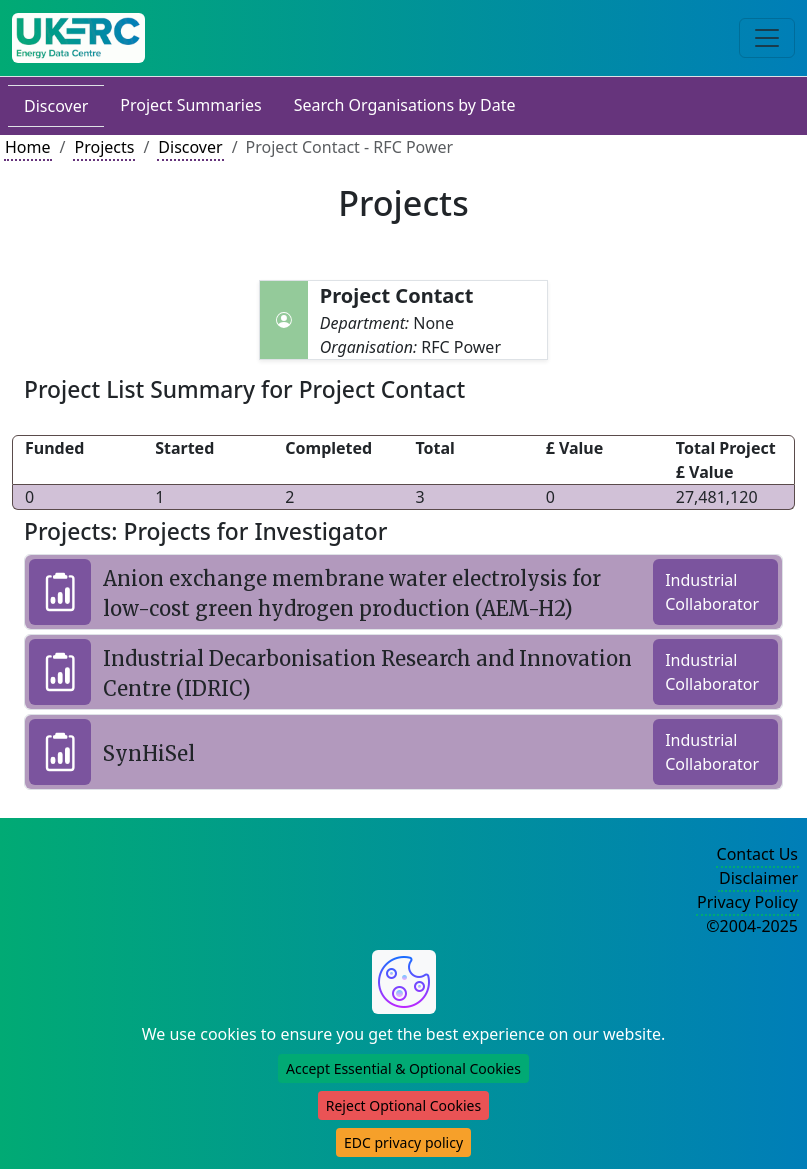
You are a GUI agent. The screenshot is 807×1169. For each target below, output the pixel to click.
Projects (104, 147)
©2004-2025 (752, 926)
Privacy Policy (747, 902)
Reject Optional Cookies (403, 1105)
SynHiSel (149, 753)
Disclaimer (758, 878)
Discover (56, 106)
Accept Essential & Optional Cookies (403, 1068)
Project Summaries (190, 105)
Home (28, 147)
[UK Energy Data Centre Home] (78, 38)
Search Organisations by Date (405, 105)
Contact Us (757, 854)
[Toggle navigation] (767, 38)
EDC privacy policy (403, 1142)
